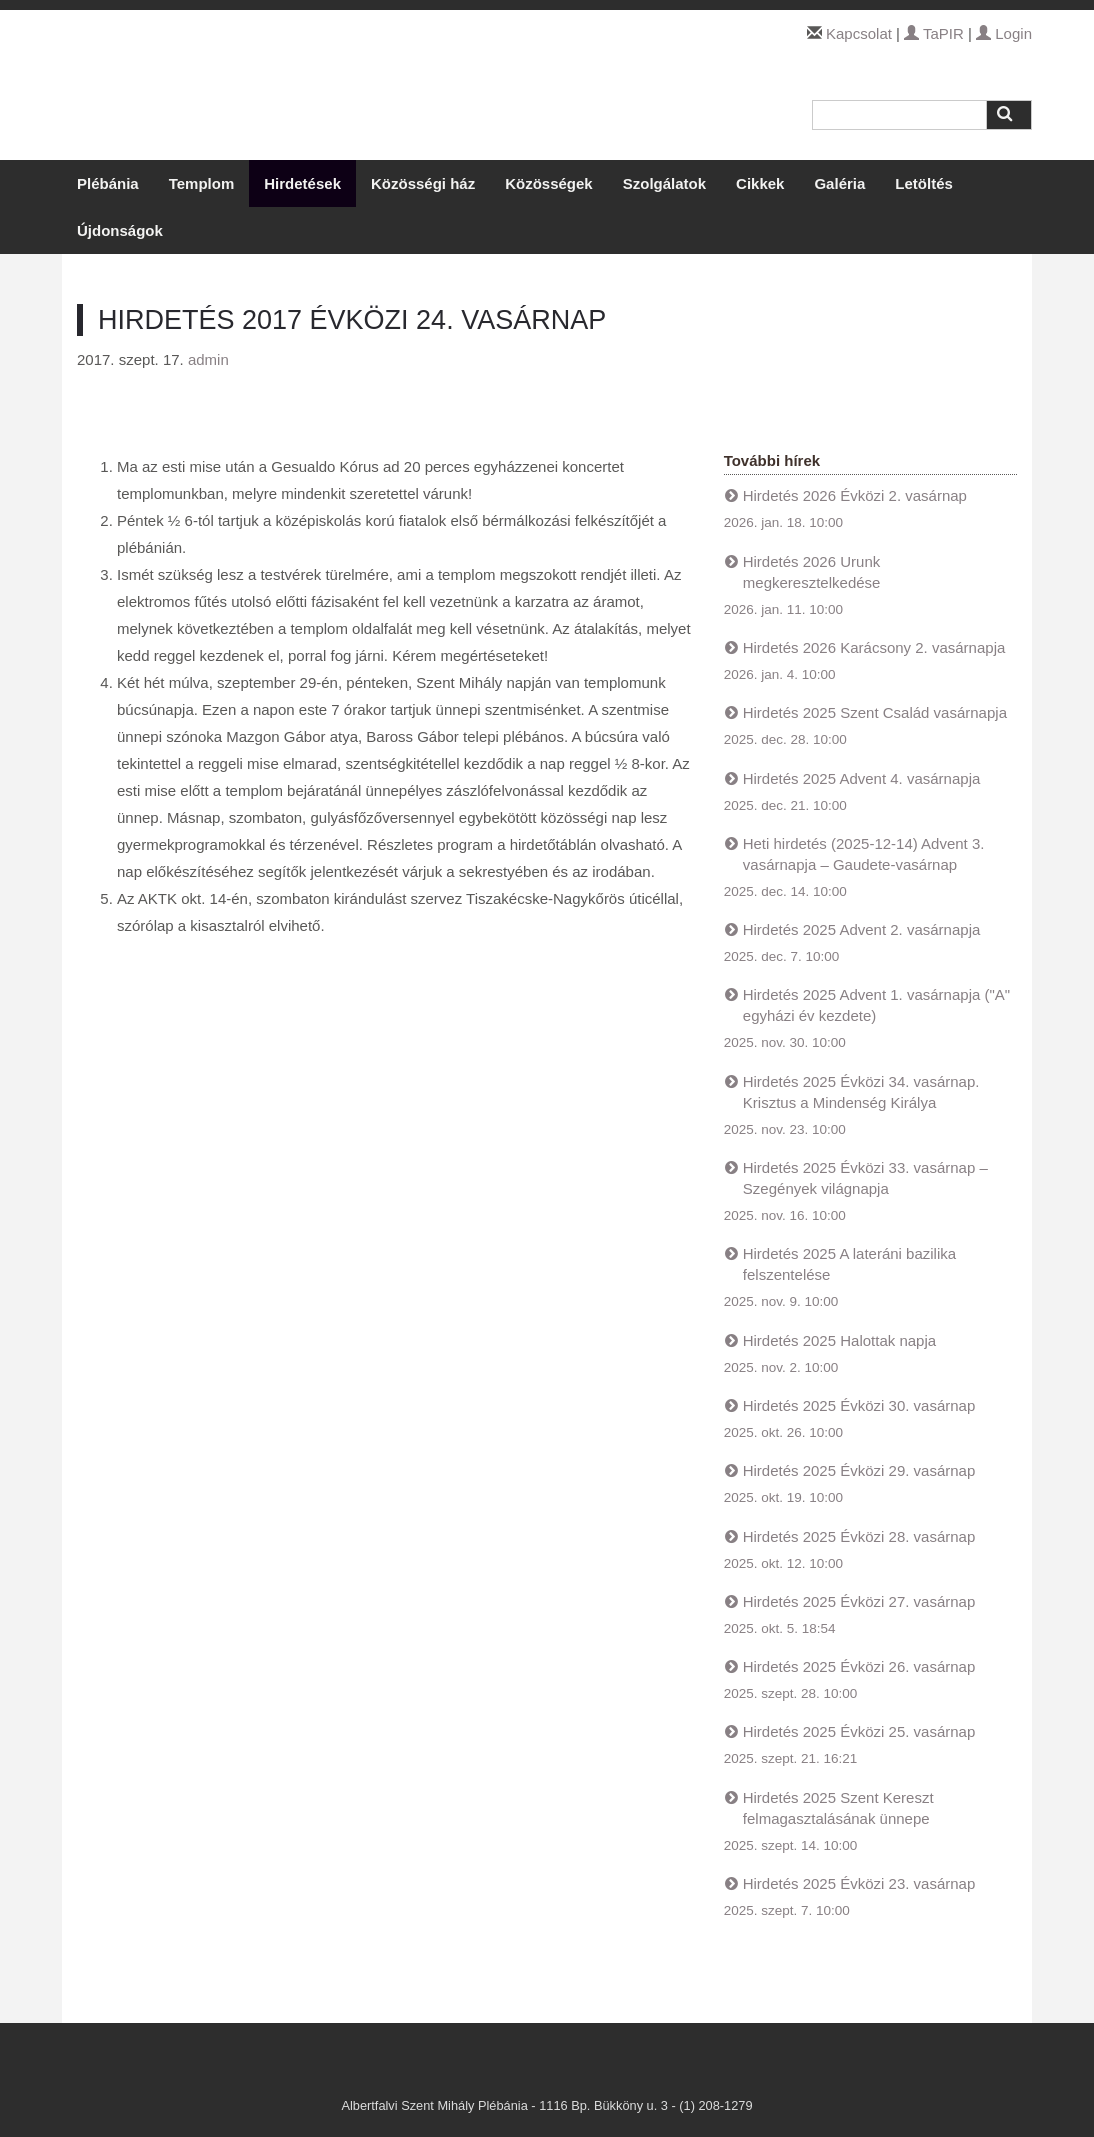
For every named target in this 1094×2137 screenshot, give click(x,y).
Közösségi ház (423, 183)
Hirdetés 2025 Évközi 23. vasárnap (859, 1883)
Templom (202, 183)
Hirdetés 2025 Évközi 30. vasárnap (859, 1405)
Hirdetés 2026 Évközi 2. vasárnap (855, 495)
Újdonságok (120, 230)
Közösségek (549, 183)
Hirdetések (302, 183)
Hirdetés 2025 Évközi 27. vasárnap (859, 1601)
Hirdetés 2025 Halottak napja (839, 1340)
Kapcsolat (859, 33)
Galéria (839, 183)
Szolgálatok (664, 183)
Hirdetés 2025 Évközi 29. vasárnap (859, 1470)
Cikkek (760, 183)
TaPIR (934, 33)
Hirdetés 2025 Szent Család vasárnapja (875, 712)
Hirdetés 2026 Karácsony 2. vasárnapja (874, 647)
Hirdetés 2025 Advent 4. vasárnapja (862, 778)
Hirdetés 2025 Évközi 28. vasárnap (859, 1536)
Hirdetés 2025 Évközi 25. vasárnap (859, 1731)
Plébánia (108, 183)
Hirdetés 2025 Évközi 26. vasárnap (859, 1666)
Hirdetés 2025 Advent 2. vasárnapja (862, 929)
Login (1004, 33)
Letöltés (924, 183)
